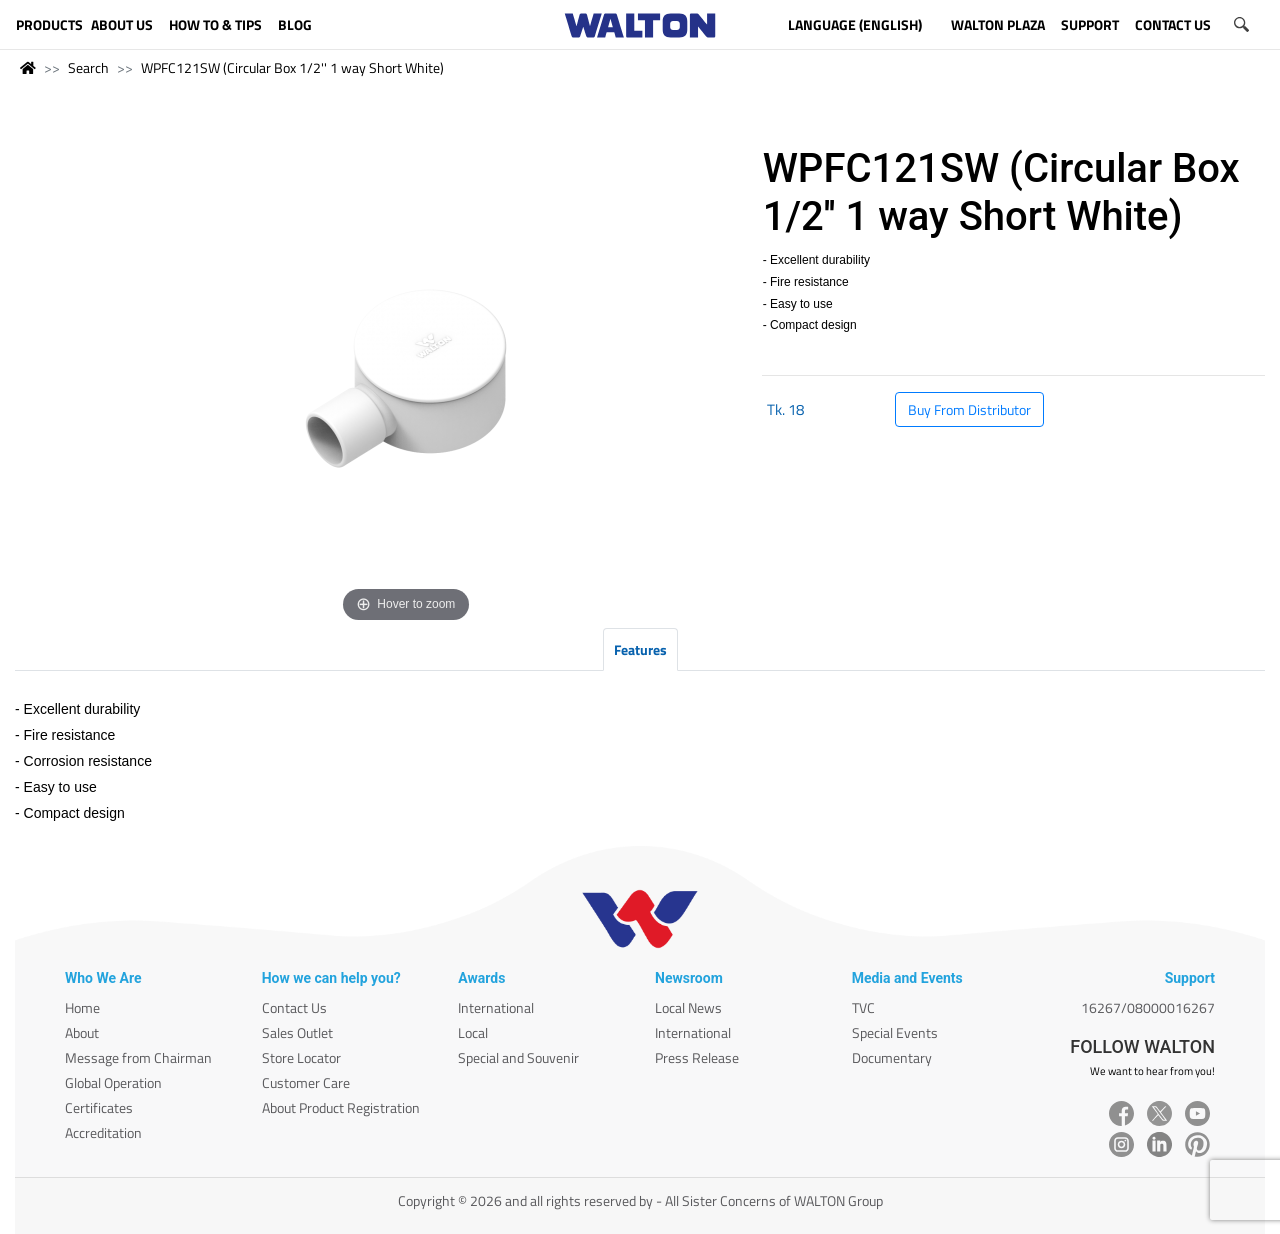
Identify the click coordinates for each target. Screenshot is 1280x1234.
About (82, 1032)
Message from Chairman (138, 1057)
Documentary (892, 1057)
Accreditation (103, 1132)
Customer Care (306, 1082)
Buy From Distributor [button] (969, 409)
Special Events (895, 1032)
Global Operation (113, 1082)
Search (88, 67)
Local (473, 1032)
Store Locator (301, 1057)
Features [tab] (640, 649)
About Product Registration (341, 1107)
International (496, 1007)
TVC (863, 1007)
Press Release (697, 1057)
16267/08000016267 (1148, 1007)
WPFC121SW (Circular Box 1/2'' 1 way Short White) (292, 67)
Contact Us (294, 1007)
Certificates (99, 1107)
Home (82, 1007)
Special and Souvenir (518, 1057)
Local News (688, 1007)
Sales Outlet (297, 1032)
